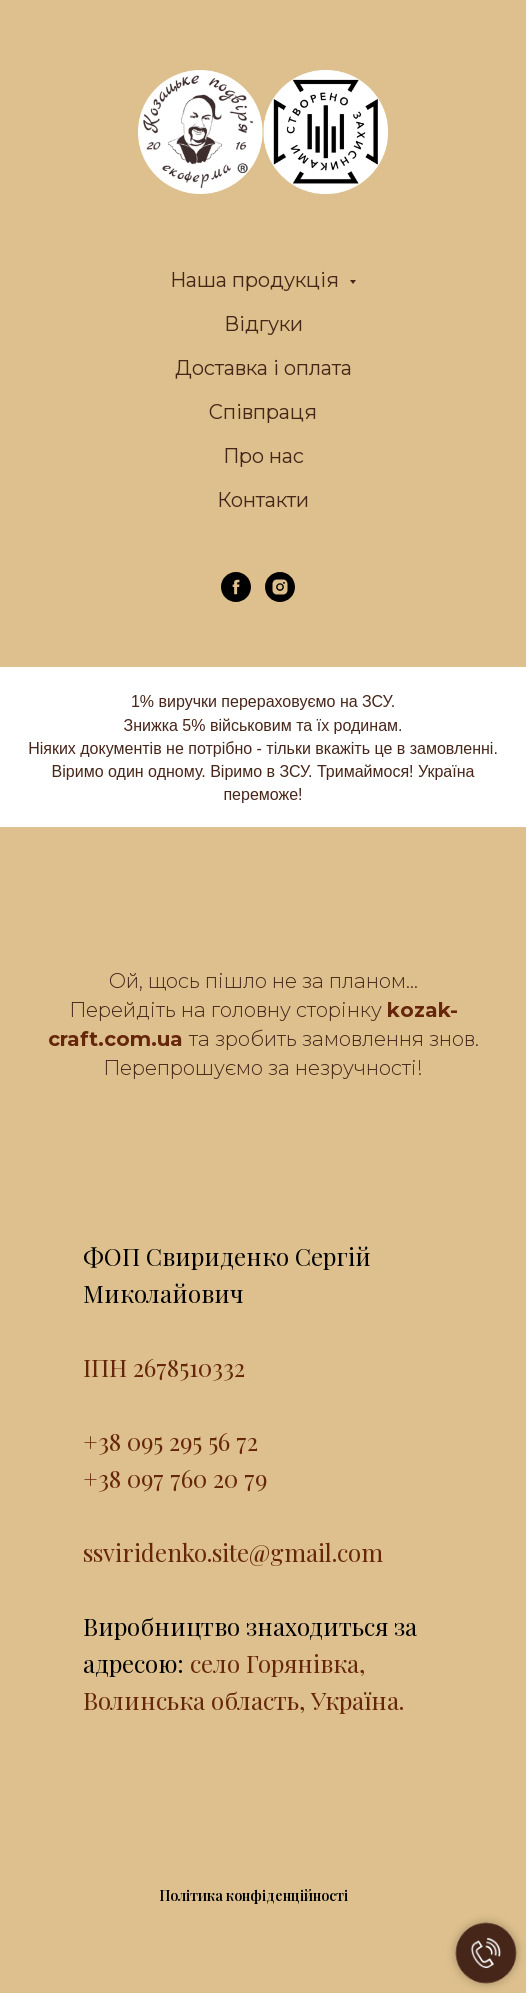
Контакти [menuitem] (263, 500)
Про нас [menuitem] (263, 456)
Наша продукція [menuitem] (257, 280)
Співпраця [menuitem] (263, 412)
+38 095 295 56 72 (170, 1441)
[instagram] (280, 596)
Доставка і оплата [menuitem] (263, 368)
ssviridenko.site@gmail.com (233, 1552)
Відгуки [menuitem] (263, 324)
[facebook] (236, 596)
